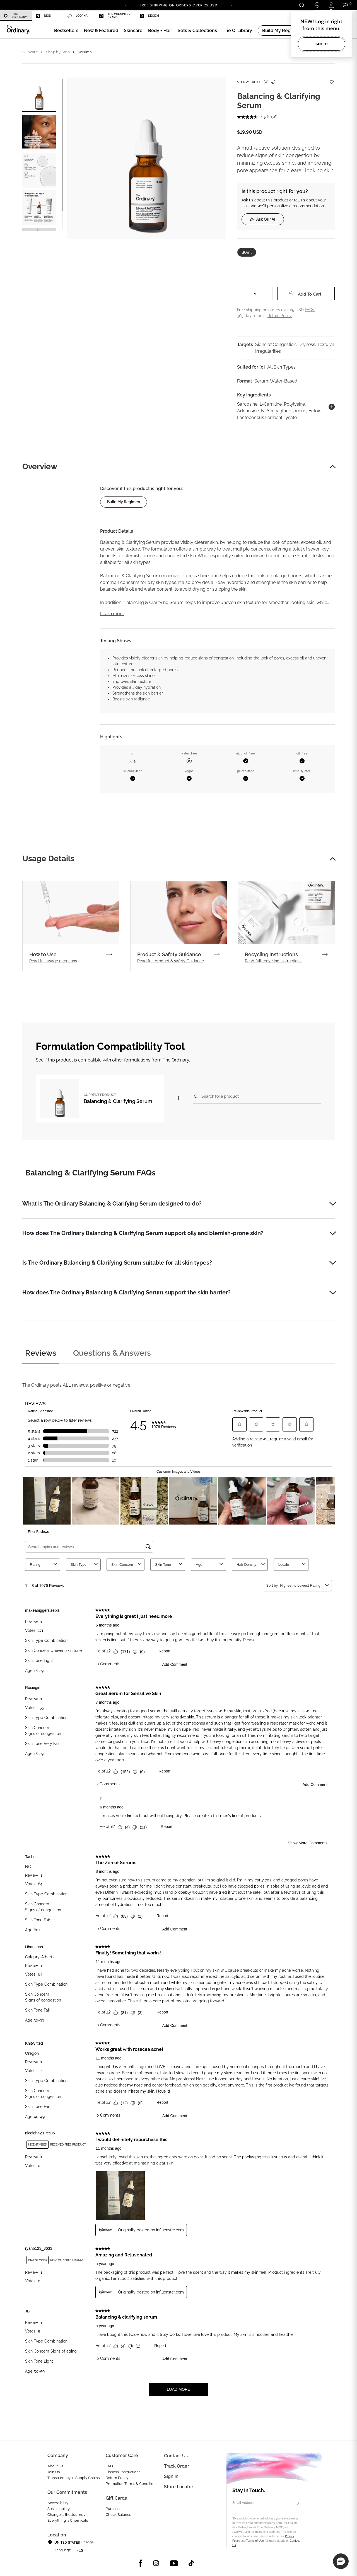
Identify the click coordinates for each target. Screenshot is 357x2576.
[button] (101, 30)
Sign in (171, 2476)
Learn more (112, 613)
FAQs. (310, 310)
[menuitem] (16, 16)
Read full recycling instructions (273, 961)
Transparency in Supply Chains (73, 2478)
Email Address (243, 2503)
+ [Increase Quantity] (267, 294)
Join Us (53, 2472)
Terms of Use (255, 2540)
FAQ (109, 2466)
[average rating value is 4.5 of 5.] (252, 117)
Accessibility (57, 2503)
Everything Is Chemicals (67, 2520)
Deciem (149, 16)
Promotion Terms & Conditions (131, 2484)
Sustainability (58, 2509)
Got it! (321, 44)
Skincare (30, 52)
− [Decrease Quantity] (243, 294)
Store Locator (178, 2486)
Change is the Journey (66, 2514)
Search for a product (220, 1096)
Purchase (114, 2509)
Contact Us (176, 2455)
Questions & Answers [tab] (112, 1353)
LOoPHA (77, 16)
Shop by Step (58, 52)
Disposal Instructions (123, 2472)
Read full (53, 961)
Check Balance (118, 2514)
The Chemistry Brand (114, 16)
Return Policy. (279, 315)
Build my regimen (123, 502)
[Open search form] (301, 5)
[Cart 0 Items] (346, 5)
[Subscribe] (298, 2503)
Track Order (176, 2466)
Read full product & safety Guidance (170, 961)
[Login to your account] (330, 5)
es (76, 2550)
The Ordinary (15, 16)
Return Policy (117, 2478)
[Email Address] (266, 2503)
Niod (43, 16)
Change (87, 2542)
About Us (55, 2466)
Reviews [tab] (40, 1353)
